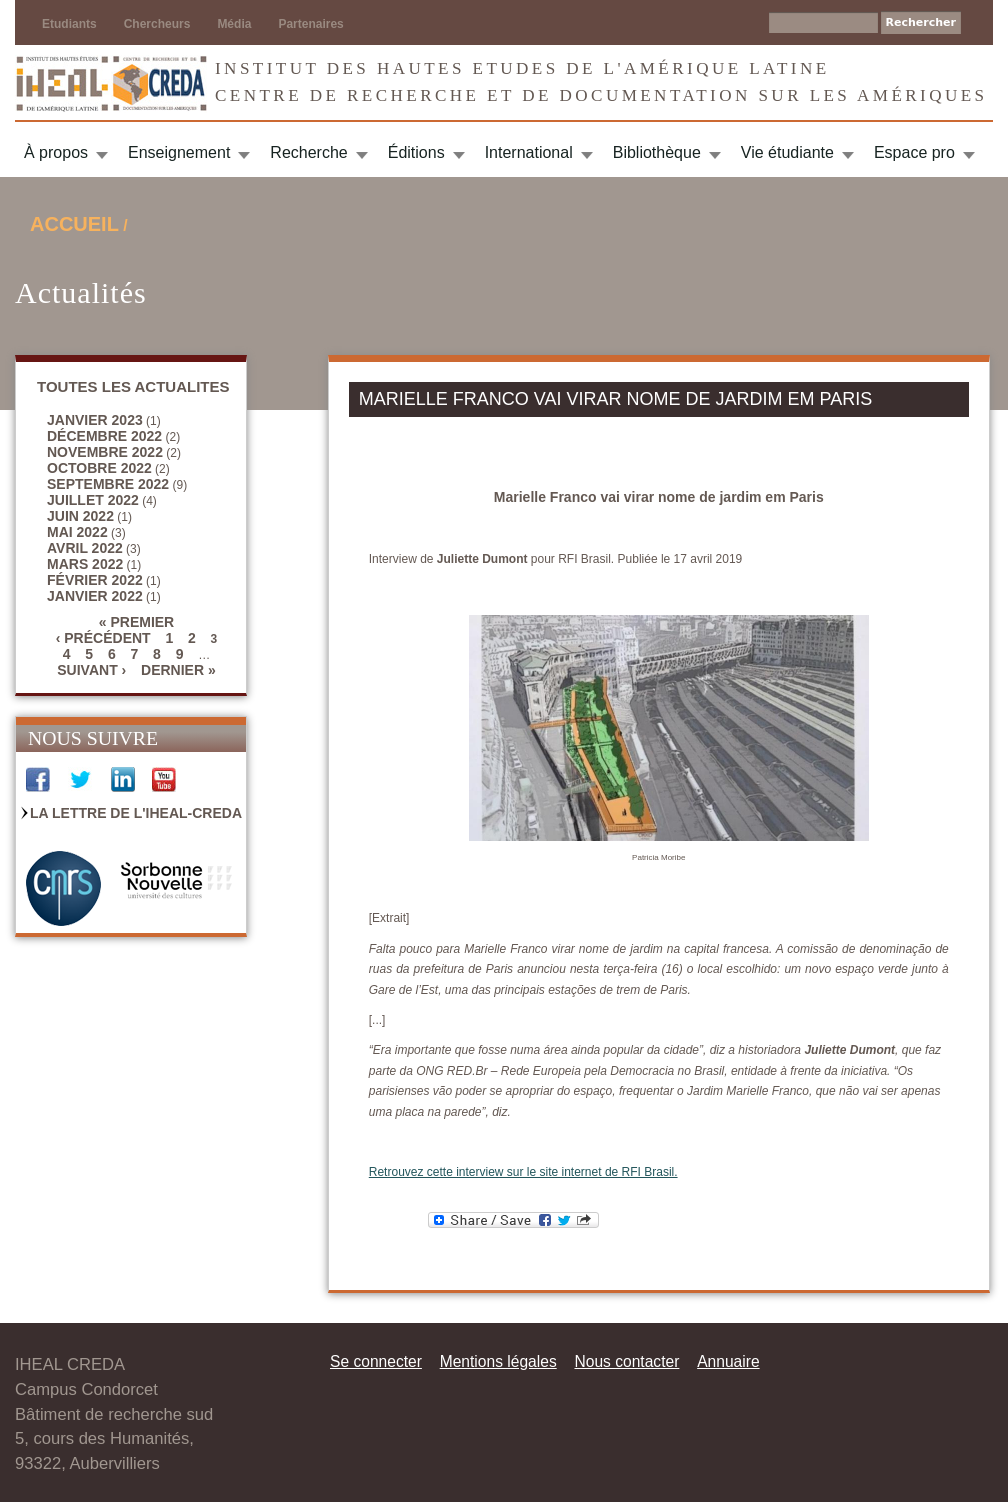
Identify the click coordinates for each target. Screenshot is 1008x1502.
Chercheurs (157, 24)
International (529, 152)
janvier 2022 (95, 596)
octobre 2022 (99, 468)
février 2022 (95, 580)
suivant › (91, 670)
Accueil (74, 224)
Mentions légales (498, 1361)
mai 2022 (77, 532)
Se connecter (376, 1361)
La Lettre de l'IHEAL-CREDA (136, 813)
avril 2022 (85, 548)
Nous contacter (626, 1361)
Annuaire (728, 1361)
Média (234, 24)
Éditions (416, 152)
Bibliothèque (657, 152)
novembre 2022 (105, 452)
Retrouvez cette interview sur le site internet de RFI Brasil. (523, 1172)
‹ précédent (103, 638)
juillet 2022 (93, 500)
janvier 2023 (95, 420)
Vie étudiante (787, 152)
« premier (136, 622)
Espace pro (914, 152)
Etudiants (69, 24)
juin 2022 (80, 516)
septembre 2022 (108, 484)
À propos (56, 152)
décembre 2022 (104, 436)
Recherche (308, 152)
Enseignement (179, 152)
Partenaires (310, 24)
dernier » (178, 670)
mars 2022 (85, 564)
